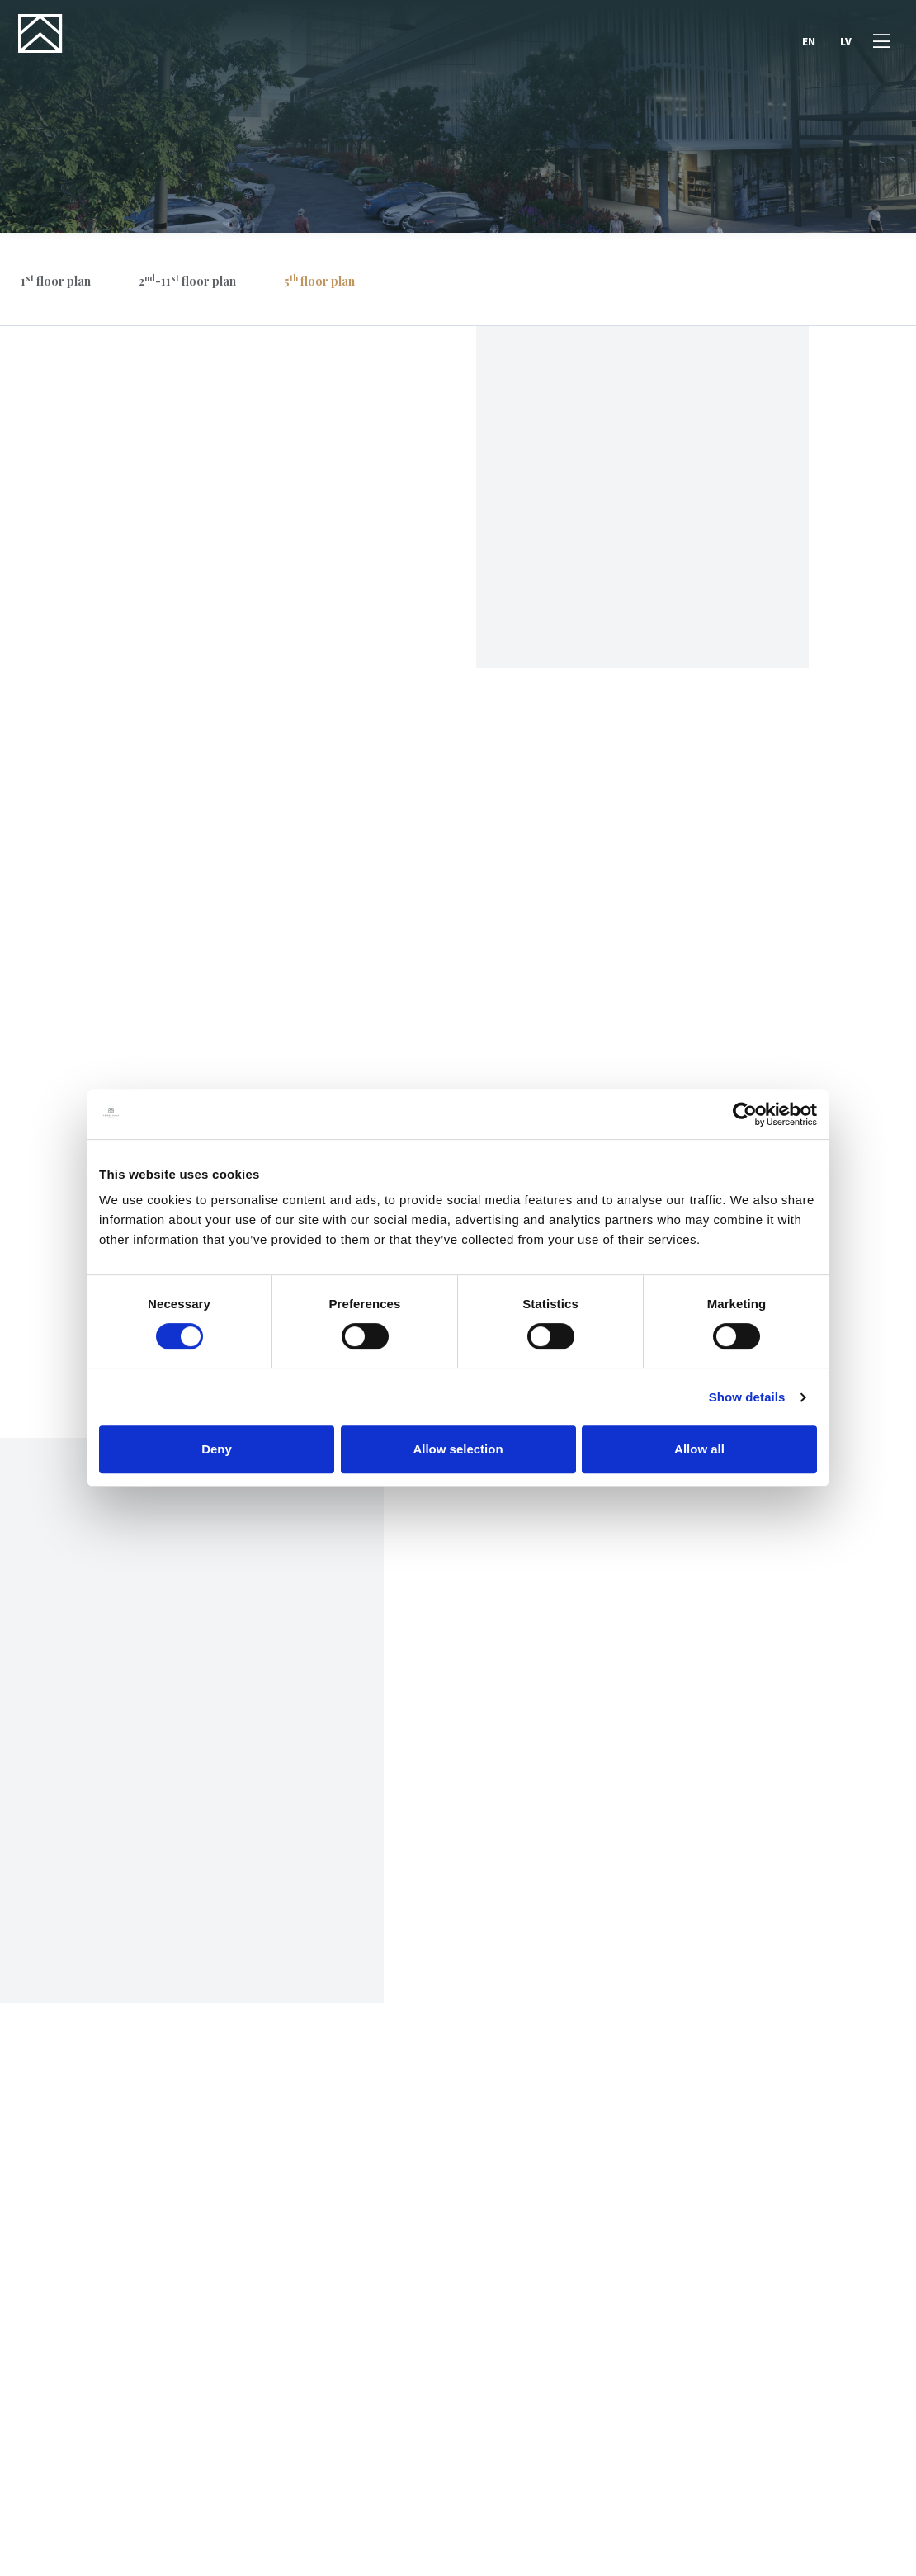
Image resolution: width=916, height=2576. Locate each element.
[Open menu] (879, 43)
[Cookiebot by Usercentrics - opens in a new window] (745, 1114)
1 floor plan (56, 281)
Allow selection (458, 1449)
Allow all (699, 1449)
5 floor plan (319, 281)
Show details (747, 1397)
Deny (216, 1449)
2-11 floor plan (187, 281)
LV (844, 44)
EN (807, 44)
